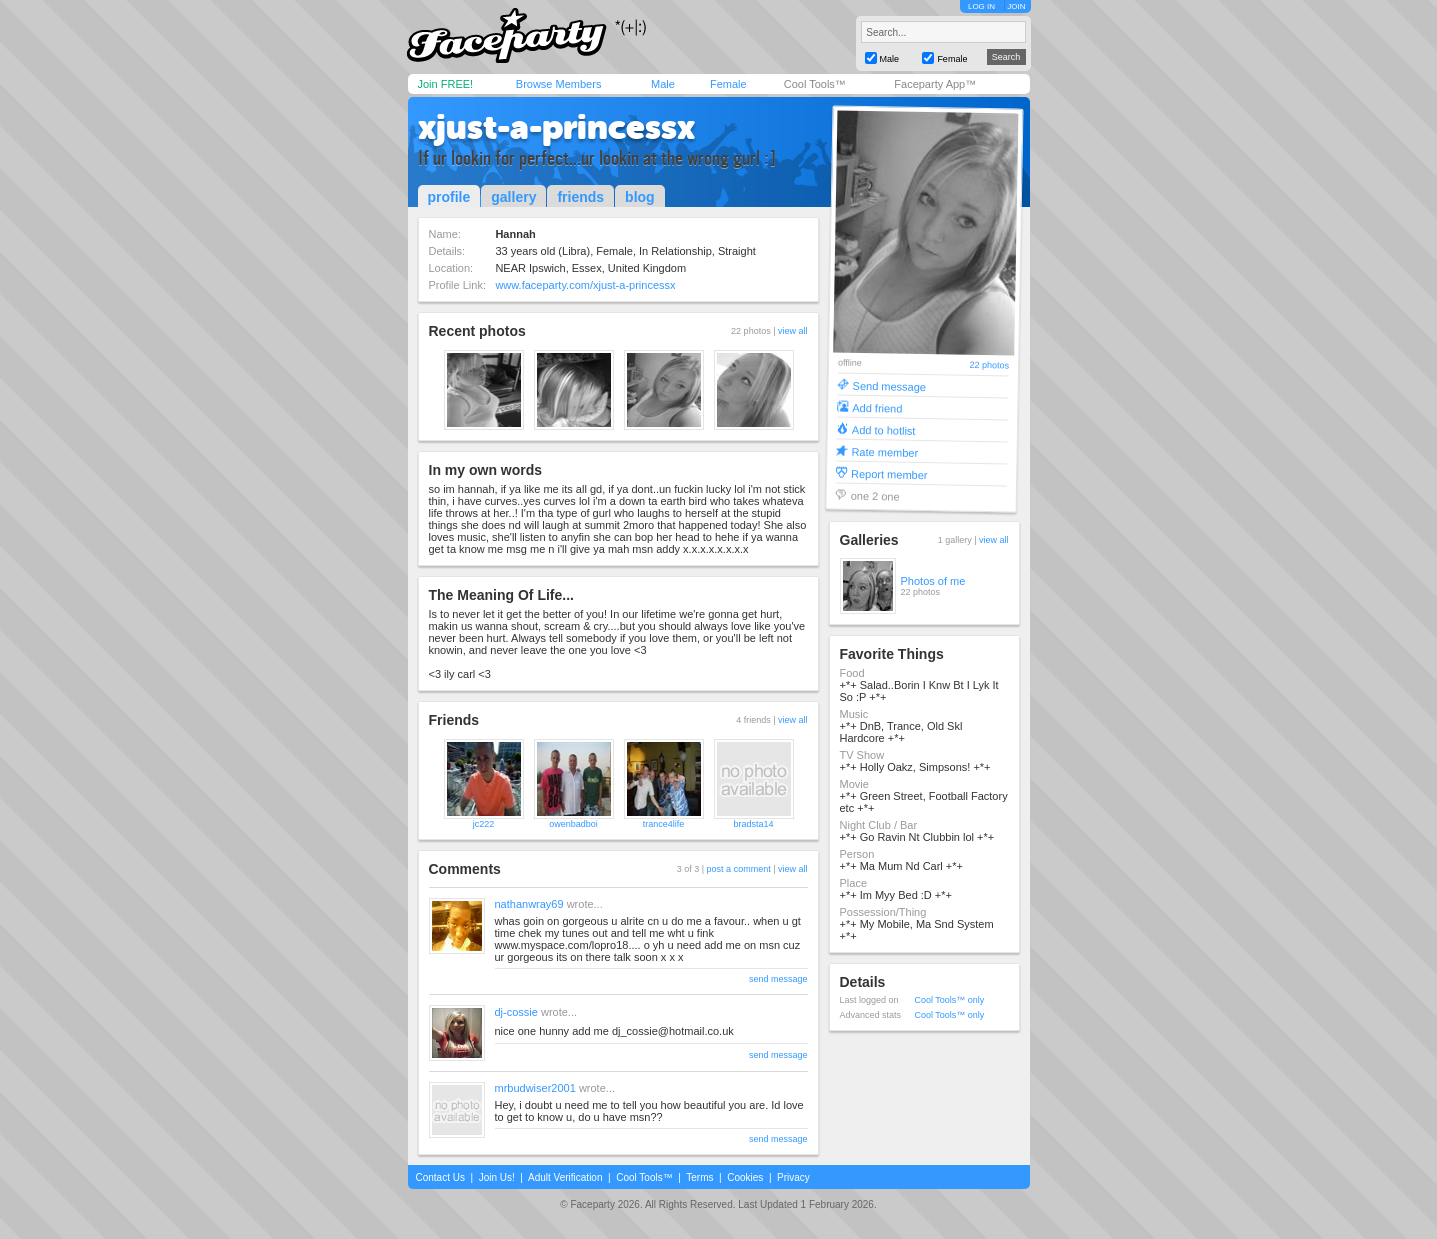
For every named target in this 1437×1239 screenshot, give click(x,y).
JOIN (1016, 6)
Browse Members (559, 84)
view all (793, 331)
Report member (889, 473)
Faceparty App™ (935, 84)
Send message (889, 385)
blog (640, 197)
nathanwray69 (529, 904)
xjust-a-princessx (556, 127)
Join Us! (497, 1177)
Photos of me (933, 581)
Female (728, 84)
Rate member (884, 451)
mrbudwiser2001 (535, 1088)
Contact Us (440, 1177)
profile (449, 197)
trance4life (664, 824)
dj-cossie (516, 1012)
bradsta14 (753, 824)
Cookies (745, 1177)
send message (778, 979)
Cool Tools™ (815, 84)
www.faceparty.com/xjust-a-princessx (585, 285)
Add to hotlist (883, 429)
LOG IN (981, 6)
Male (663, 84)
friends (580, 197)
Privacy (793, 1177)
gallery (513, 197)
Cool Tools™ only (950, 1000)
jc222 (484, 824)
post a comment (739, 869)
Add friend (877, 407)
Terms (699, 1177)
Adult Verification (565, 1177)
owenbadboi (573, 824)
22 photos (989, 365)
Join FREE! (446, 84)
